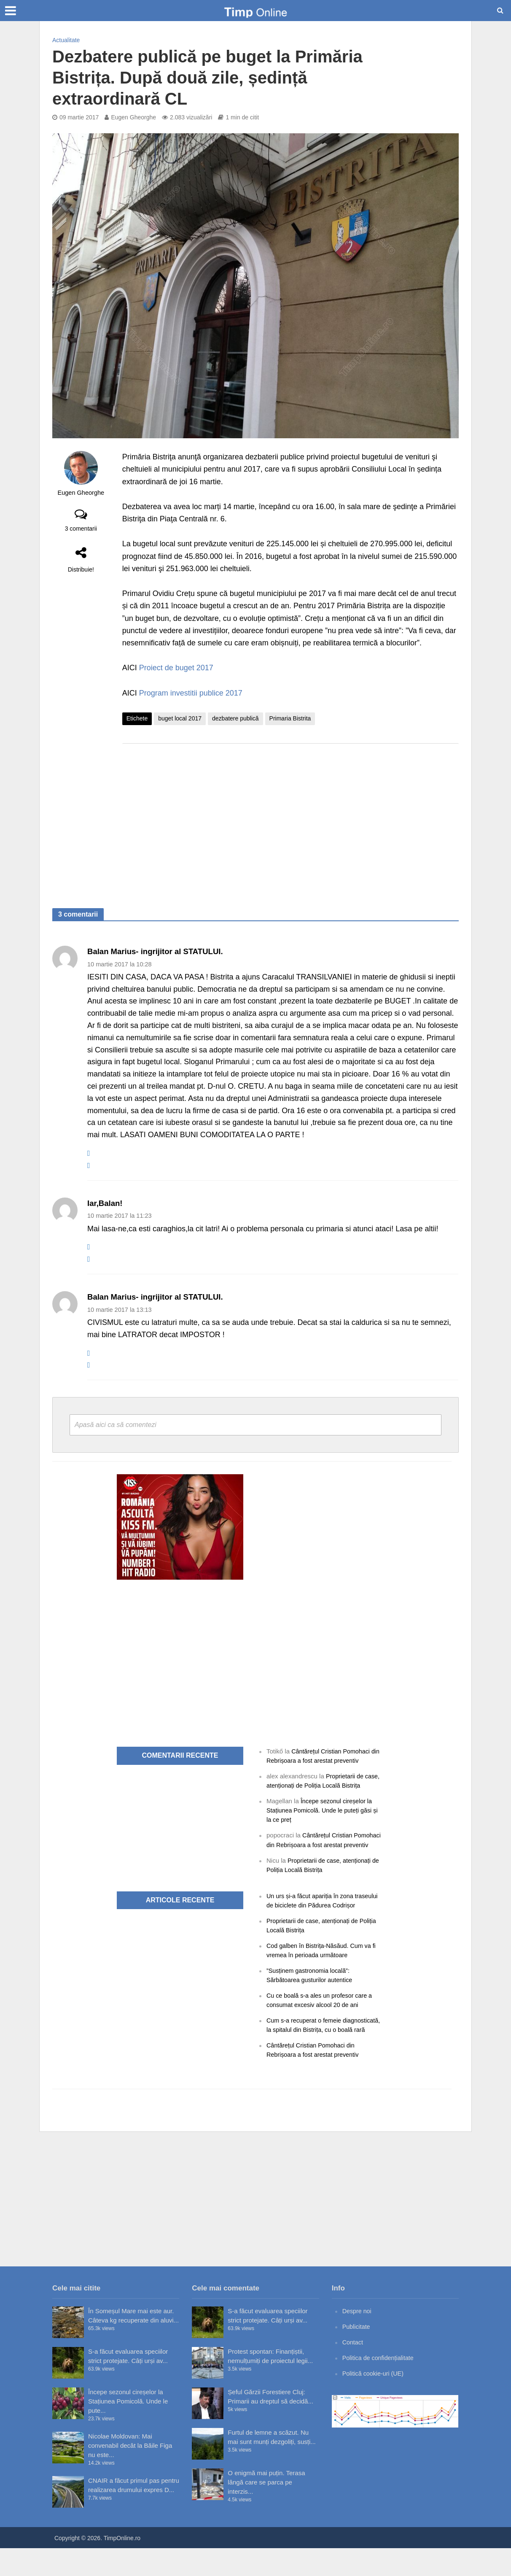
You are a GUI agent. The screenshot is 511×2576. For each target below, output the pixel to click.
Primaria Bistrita (290, 718)
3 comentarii (81, 528)
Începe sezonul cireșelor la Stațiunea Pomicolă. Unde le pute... (128, 2429)
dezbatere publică (235, 718)
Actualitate (66, 40)
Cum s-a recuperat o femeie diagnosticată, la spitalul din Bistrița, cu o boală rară (323, 2048)
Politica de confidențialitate (379, 2385)
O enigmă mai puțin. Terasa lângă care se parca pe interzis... (266, 2510)
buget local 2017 (180, 718)
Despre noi (357, 2338)
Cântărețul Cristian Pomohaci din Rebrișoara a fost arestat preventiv (321, 1844)
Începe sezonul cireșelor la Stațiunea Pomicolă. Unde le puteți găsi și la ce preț (321, 1810)
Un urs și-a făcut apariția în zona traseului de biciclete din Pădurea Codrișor (313, 1914)
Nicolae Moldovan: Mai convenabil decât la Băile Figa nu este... (130, 2473)
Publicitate (356, 2354)
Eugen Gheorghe (133, 117)
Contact (353, 2370)
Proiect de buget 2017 (176, 668)
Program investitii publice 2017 (190, 693)
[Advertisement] (290, 817)
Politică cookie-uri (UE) (374, 2401)
